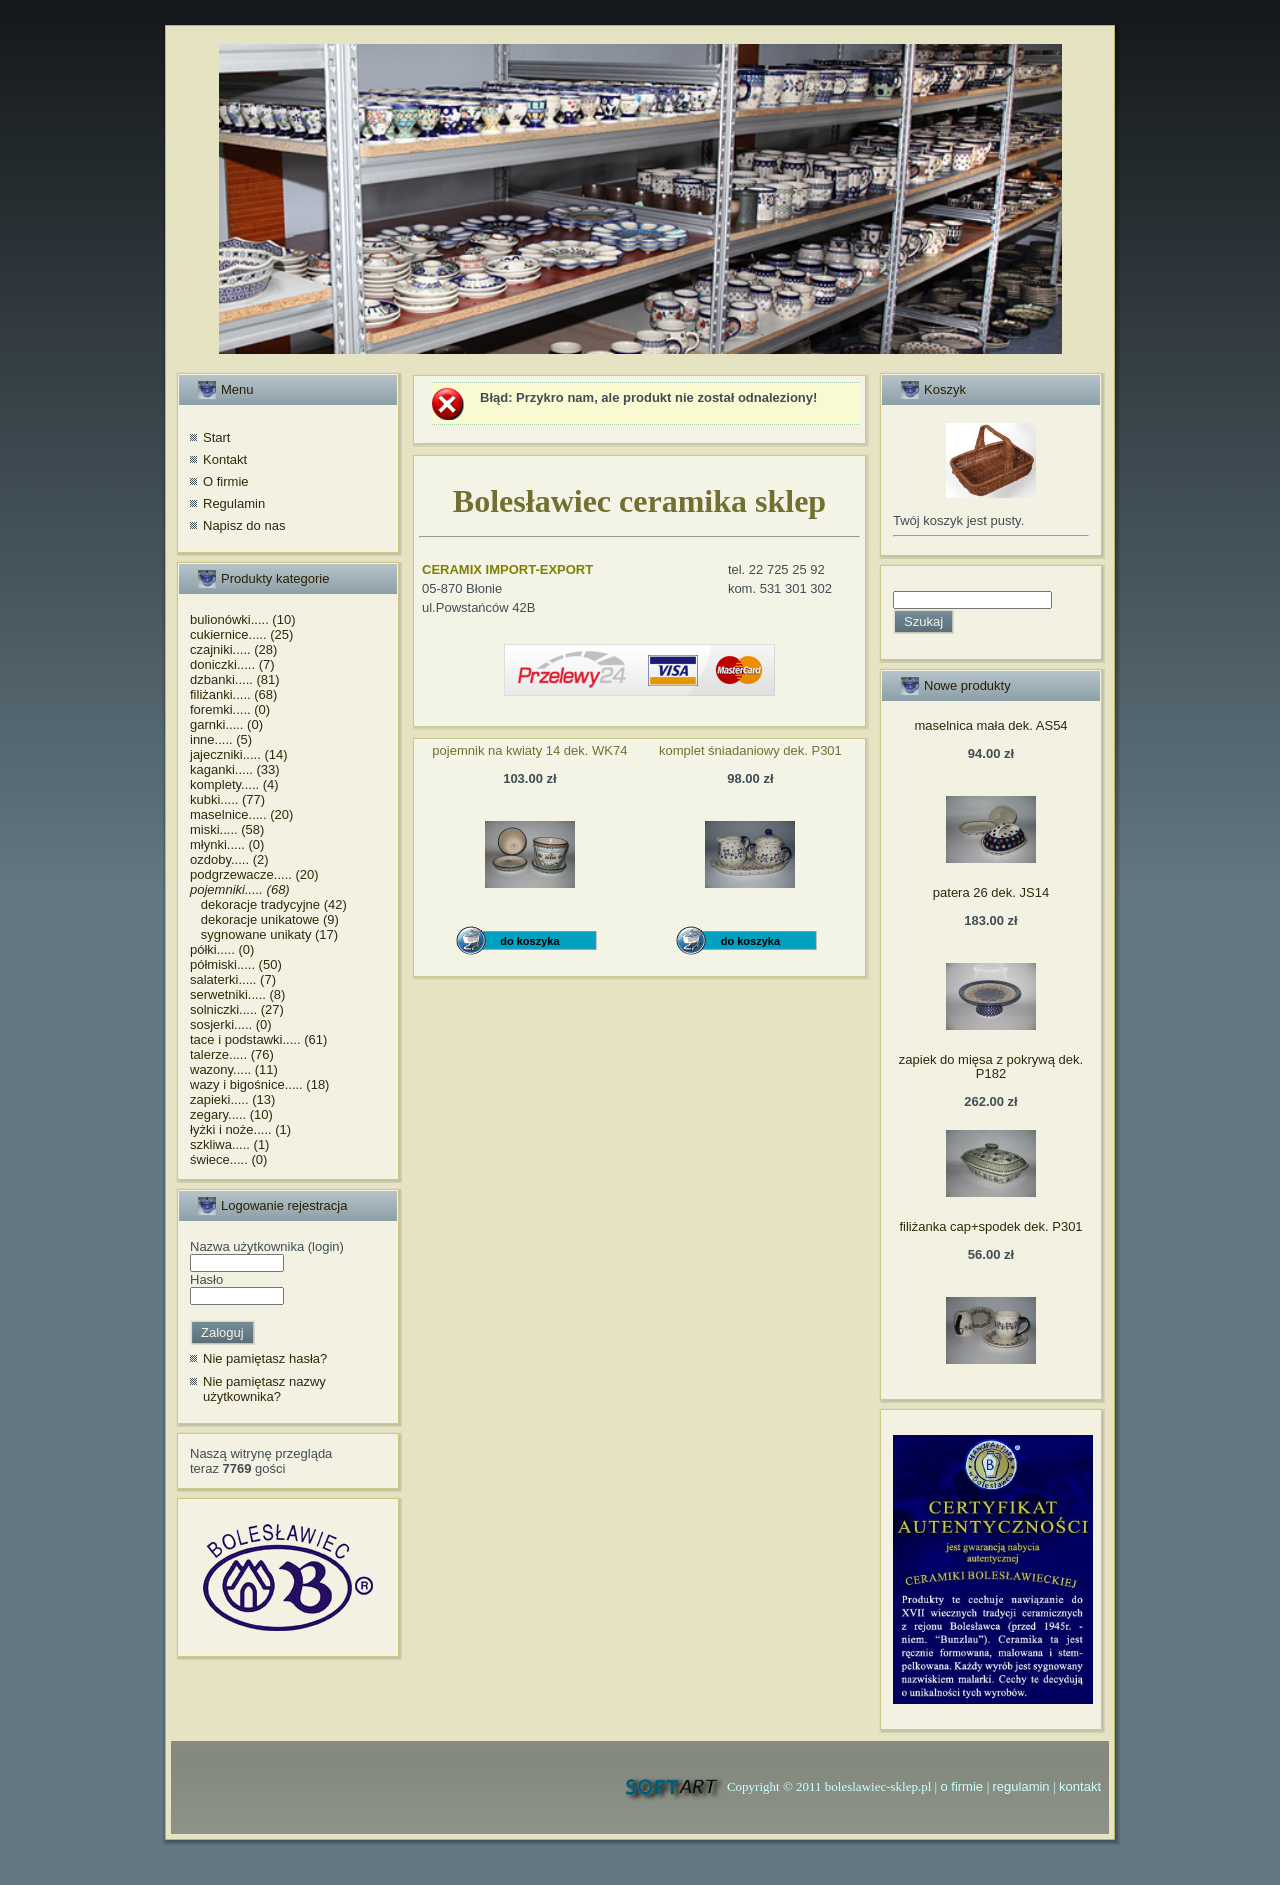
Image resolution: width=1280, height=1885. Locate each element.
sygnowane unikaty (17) (264, 934)
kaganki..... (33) (235, 769)
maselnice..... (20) (241, 814)
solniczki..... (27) (237, 1009)
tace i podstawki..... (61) (258, 1039)
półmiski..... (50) (236, 964)
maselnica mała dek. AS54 (990, 725)
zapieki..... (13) (232, 1099)
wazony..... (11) (234, 1069)
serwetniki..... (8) (237, 994)
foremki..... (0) (230, 709)
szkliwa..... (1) (229, 1144)
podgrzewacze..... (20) (254, 874)
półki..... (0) (222, 949)
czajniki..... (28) (233, 649)
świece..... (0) (228, 1159)
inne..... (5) (221, 739)
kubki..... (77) (227, 799)
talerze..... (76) (232, 1054)
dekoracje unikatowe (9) (264, 919)
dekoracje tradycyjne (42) (268, 904)
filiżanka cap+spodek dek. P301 (990, 1226)
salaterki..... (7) (233, 979)
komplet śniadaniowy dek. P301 (750, 750)
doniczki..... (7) (232, 664)
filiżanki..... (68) (233, 694)
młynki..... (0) (227, 844)
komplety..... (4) (234, 784)
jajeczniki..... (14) (239, 754)
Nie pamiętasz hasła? (265, 1358)
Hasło (206, 1279)
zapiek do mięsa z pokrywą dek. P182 (991, 1066)
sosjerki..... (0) (231, 1024)
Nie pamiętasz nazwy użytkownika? (264, 1389)
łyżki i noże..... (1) (240, 1129)
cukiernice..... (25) (241, 634)
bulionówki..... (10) (243, 619)
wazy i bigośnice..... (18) (259, 1084)
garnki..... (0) (226, 724)
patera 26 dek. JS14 (991, 892)
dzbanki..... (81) (235, 679)
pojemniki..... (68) (240, 889)
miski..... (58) (227, 829)
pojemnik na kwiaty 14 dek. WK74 (529, 750)
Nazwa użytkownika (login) (267, 1246)
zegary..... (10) (231, 1114)
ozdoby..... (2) (229, 859)
